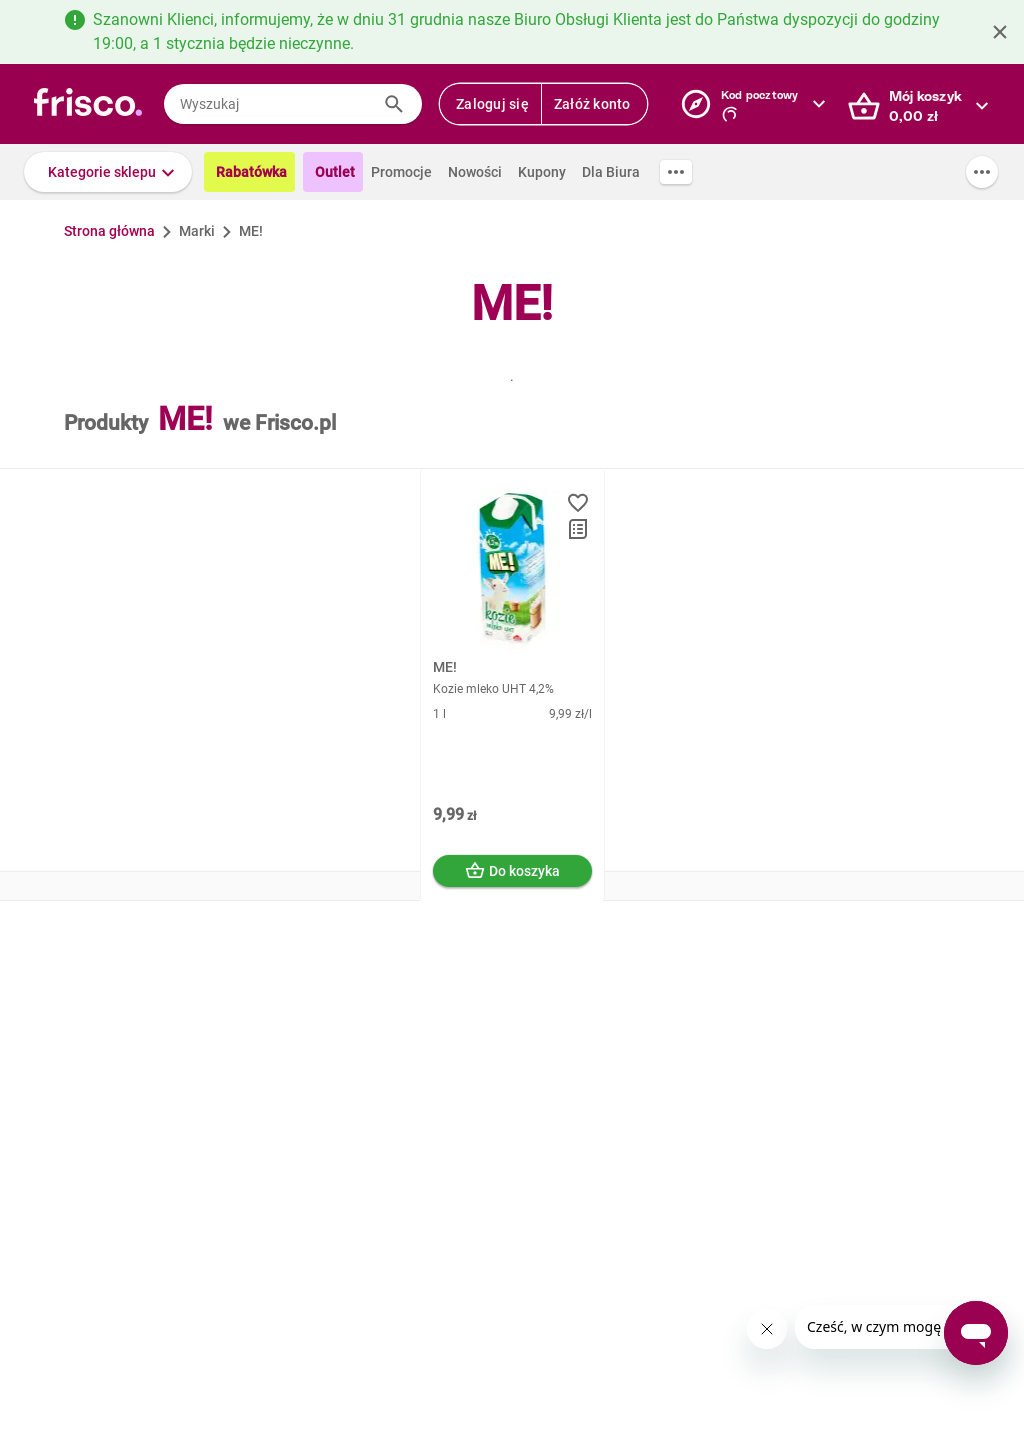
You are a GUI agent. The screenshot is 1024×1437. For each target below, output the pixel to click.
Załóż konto (592, 104)
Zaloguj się (492, 104)
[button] (108, 172)
